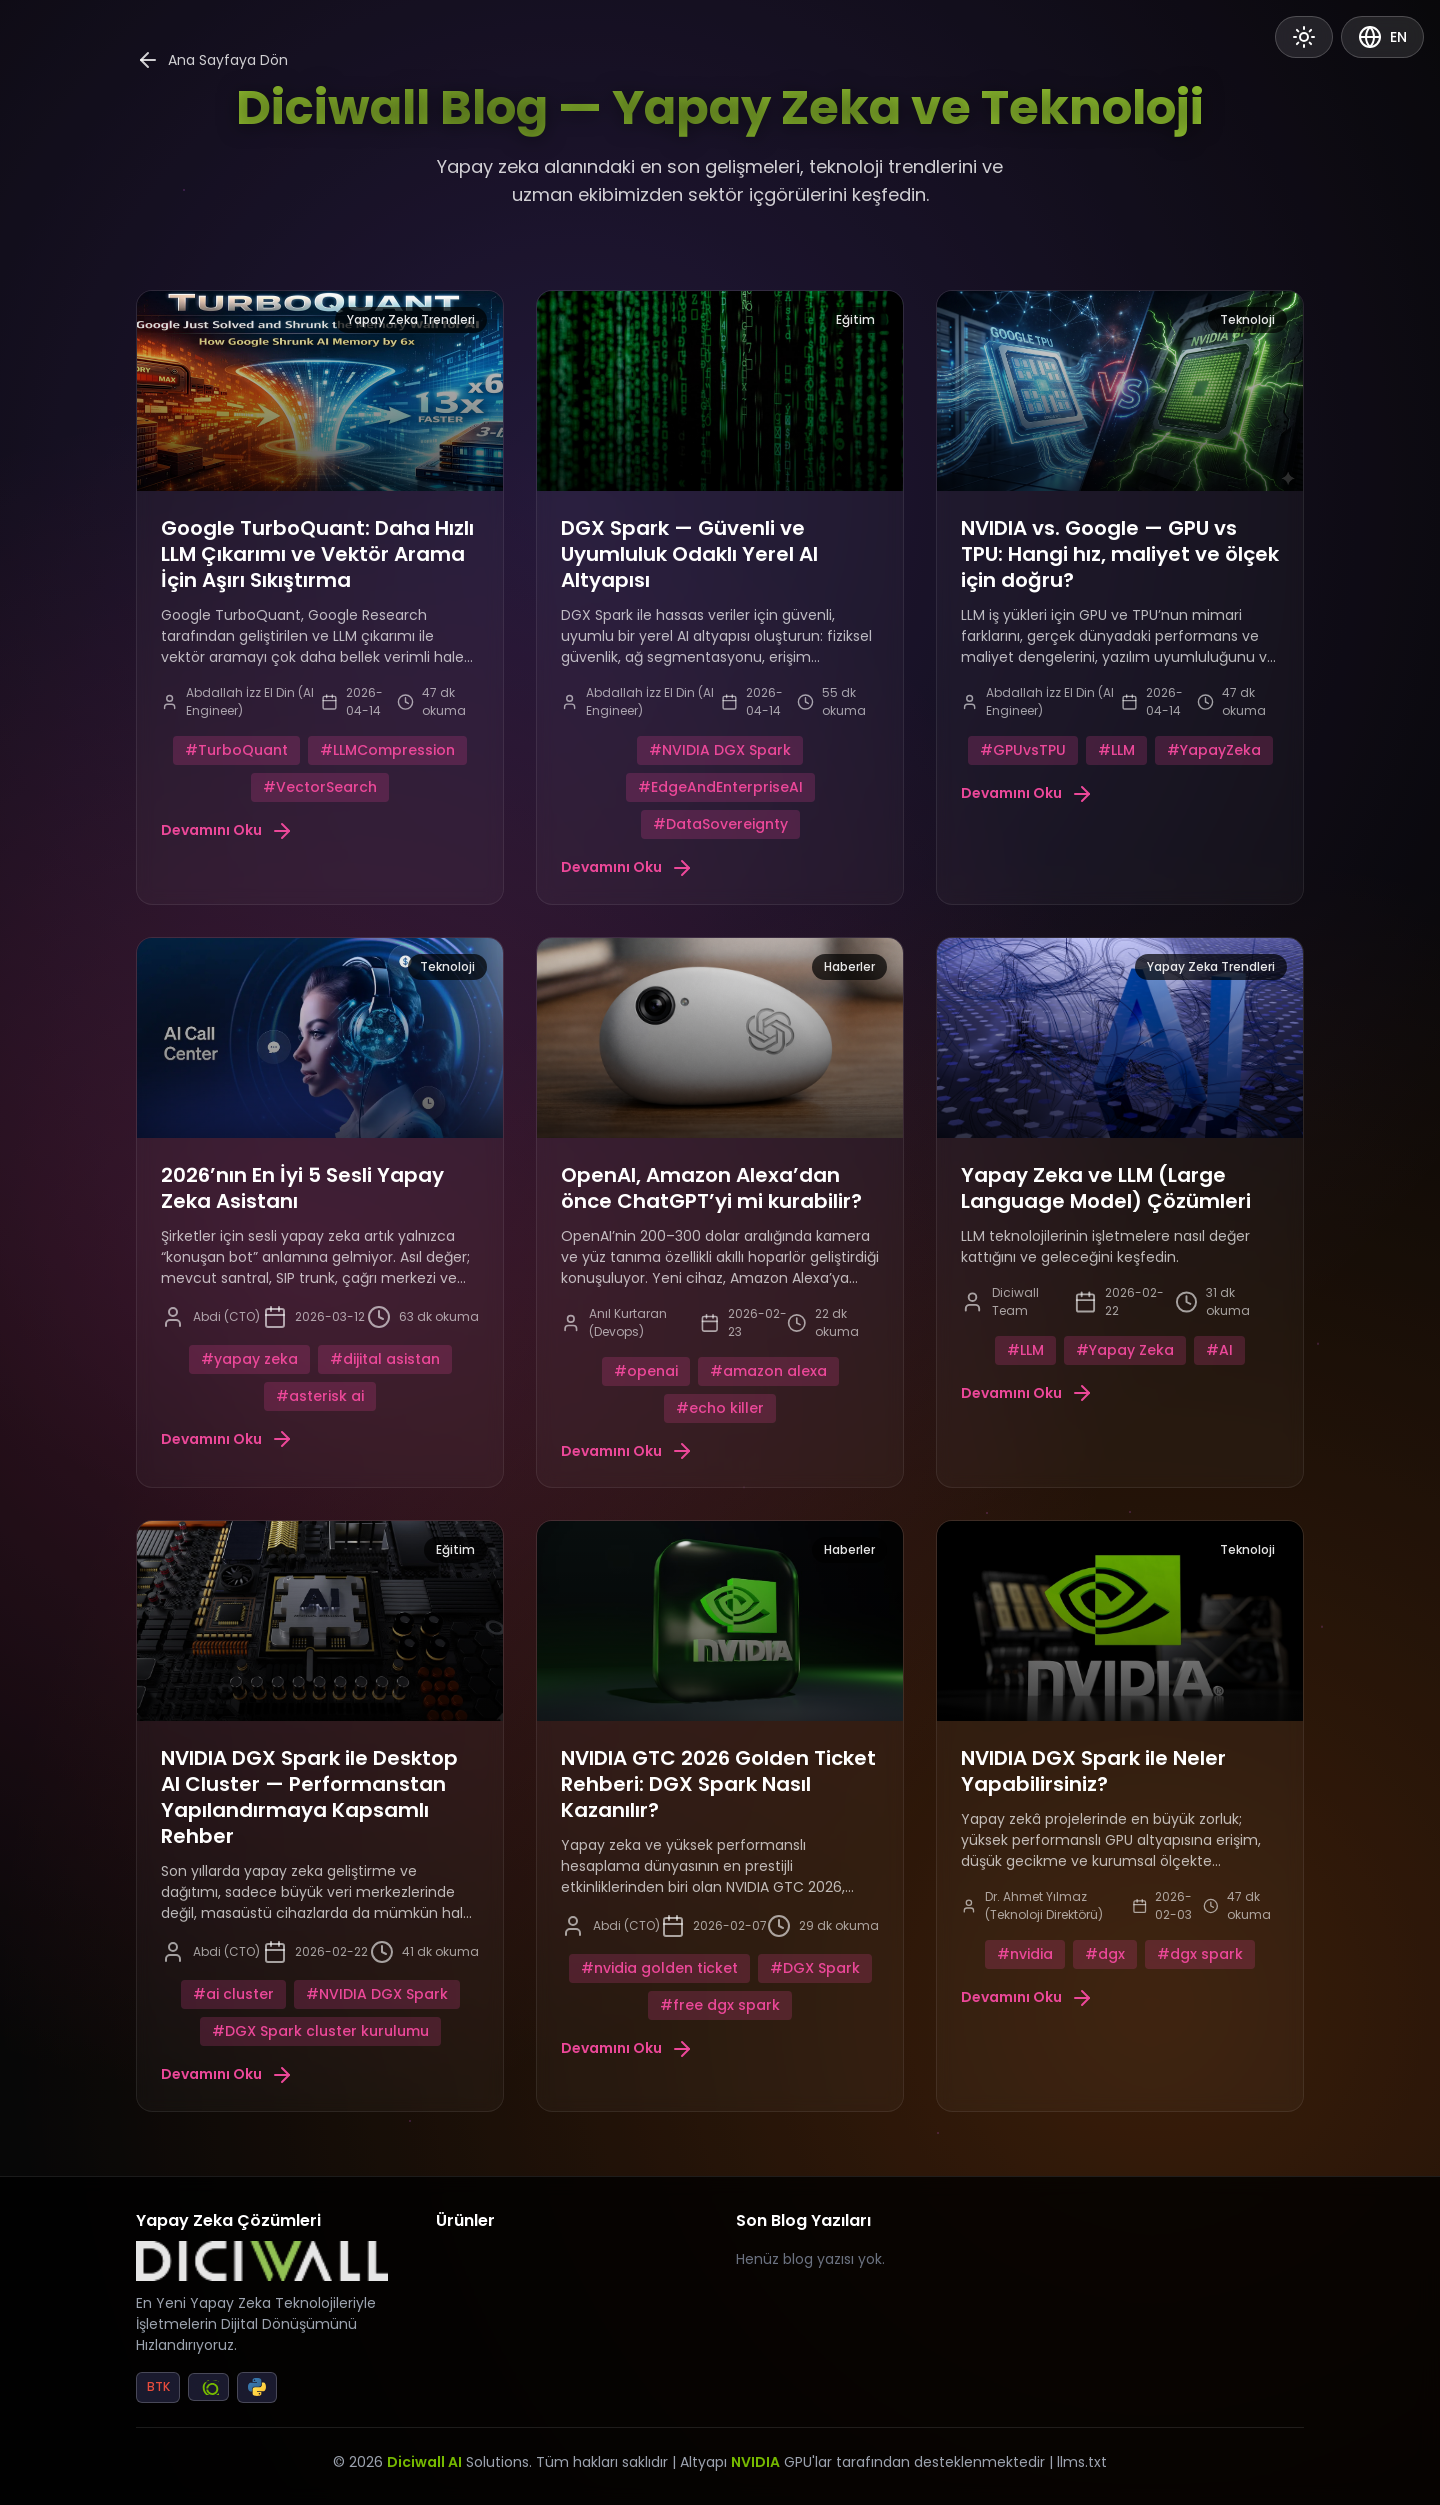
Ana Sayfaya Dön (212, 60)
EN (1382, 37)
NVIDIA (755, 2462)
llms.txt (1082, 2462)
